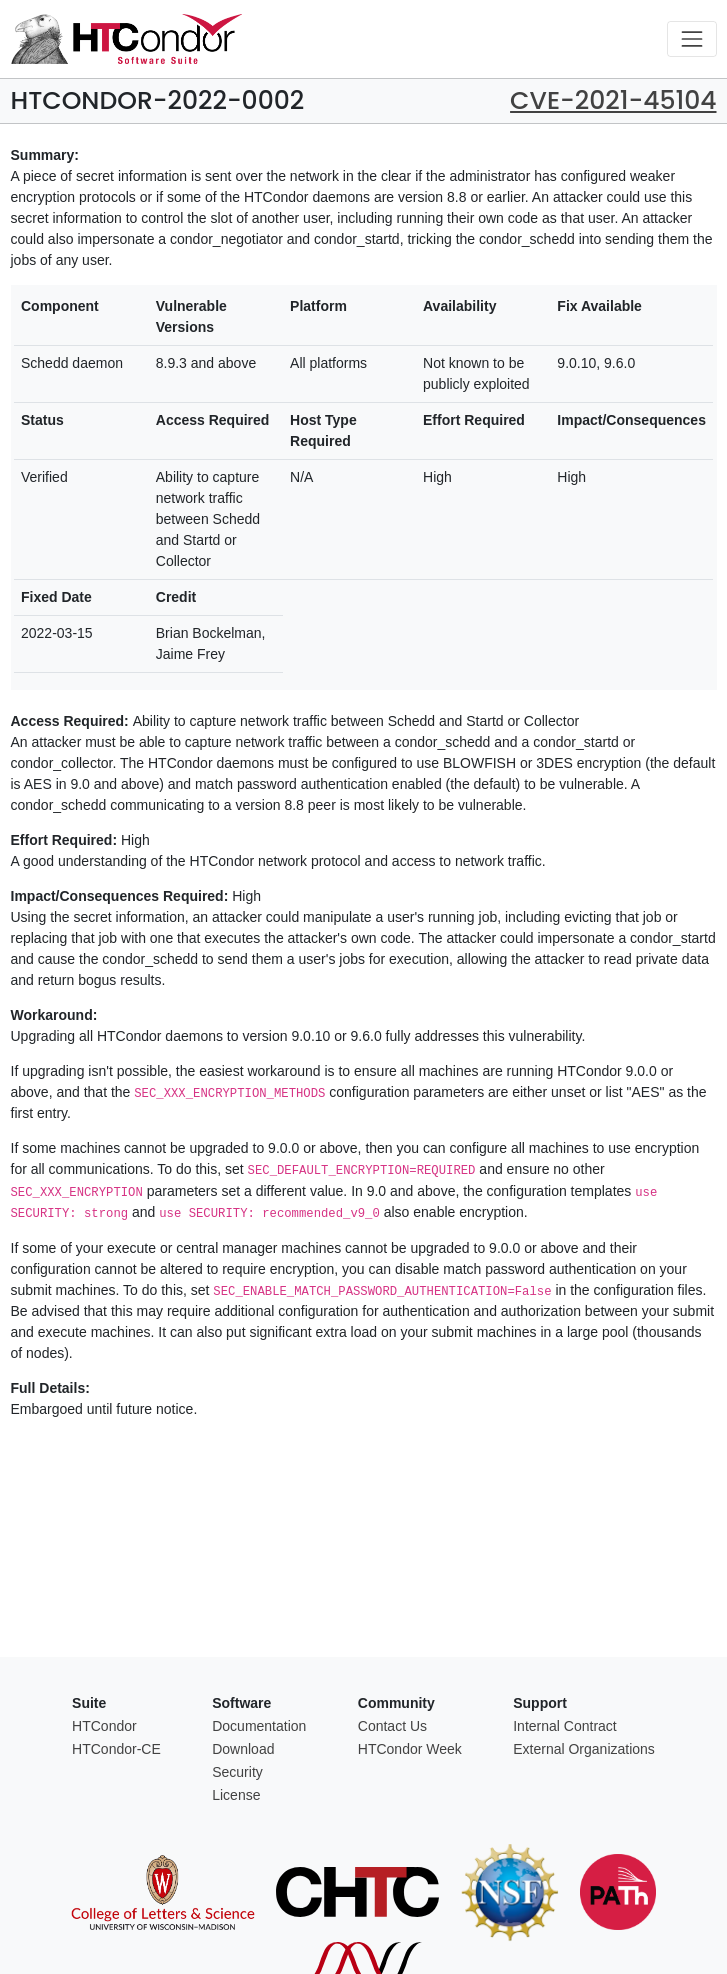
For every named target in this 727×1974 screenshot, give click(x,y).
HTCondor (104, 1726)
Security (237, 1772)
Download (243, 1749)
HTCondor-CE (116, 1749)
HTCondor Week (410, 1749)
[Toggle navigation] (691, 38)
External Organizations (584, 1749)
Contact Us (392, 1726)
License (236, 1795)
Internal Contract (565, 1726)
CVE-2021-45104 (613, 100)
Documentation (259, 1726)
